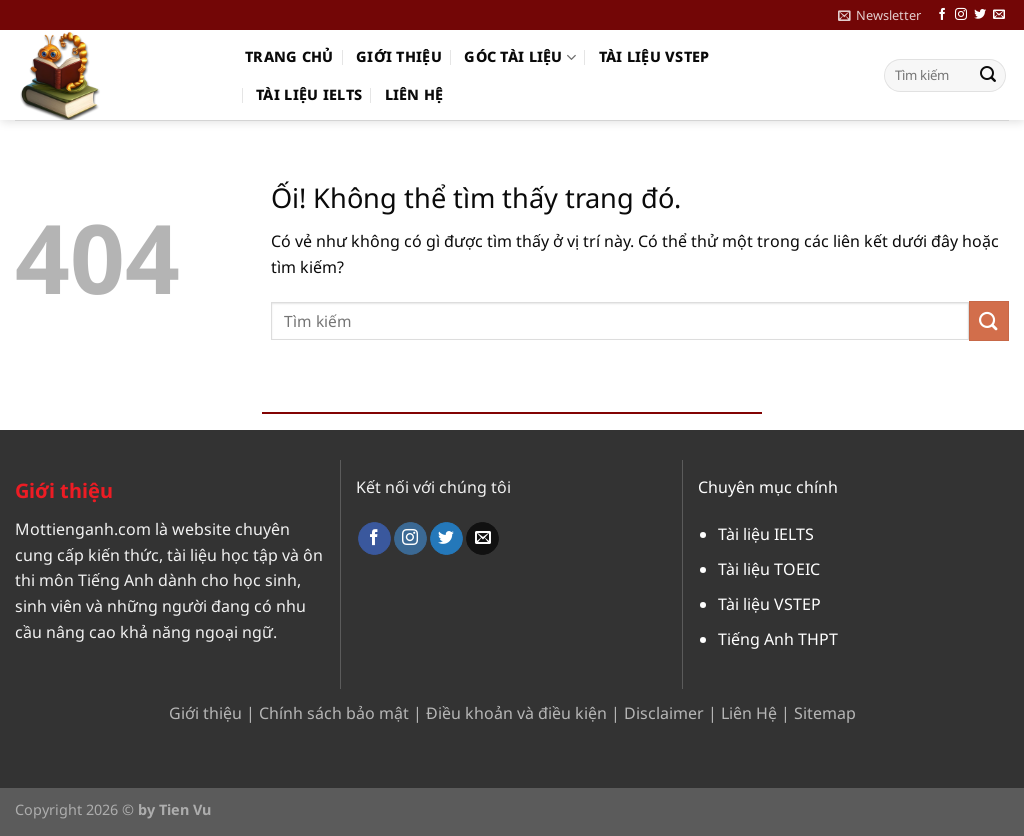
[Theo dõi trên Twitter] (980, 15)
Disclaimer (664, 713)
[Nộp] (988, 76)
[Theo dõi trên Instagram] (961, 15)
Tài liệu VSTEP (654, 56)
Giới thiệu (399, 56)
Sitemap (825, 713)
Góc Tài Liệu (520, 57)
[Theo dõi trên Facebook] (942, 15)
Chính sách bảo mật (334, 713)
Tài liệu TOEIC (769, 569)
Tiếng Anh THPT (778, 639)
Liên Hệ (749, 713)
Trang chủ (289, 56)
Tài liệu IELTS (309, 94)
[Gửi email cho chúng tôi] (999, 15)
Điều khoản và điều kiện (516, 713)
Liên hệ (414, 94)
